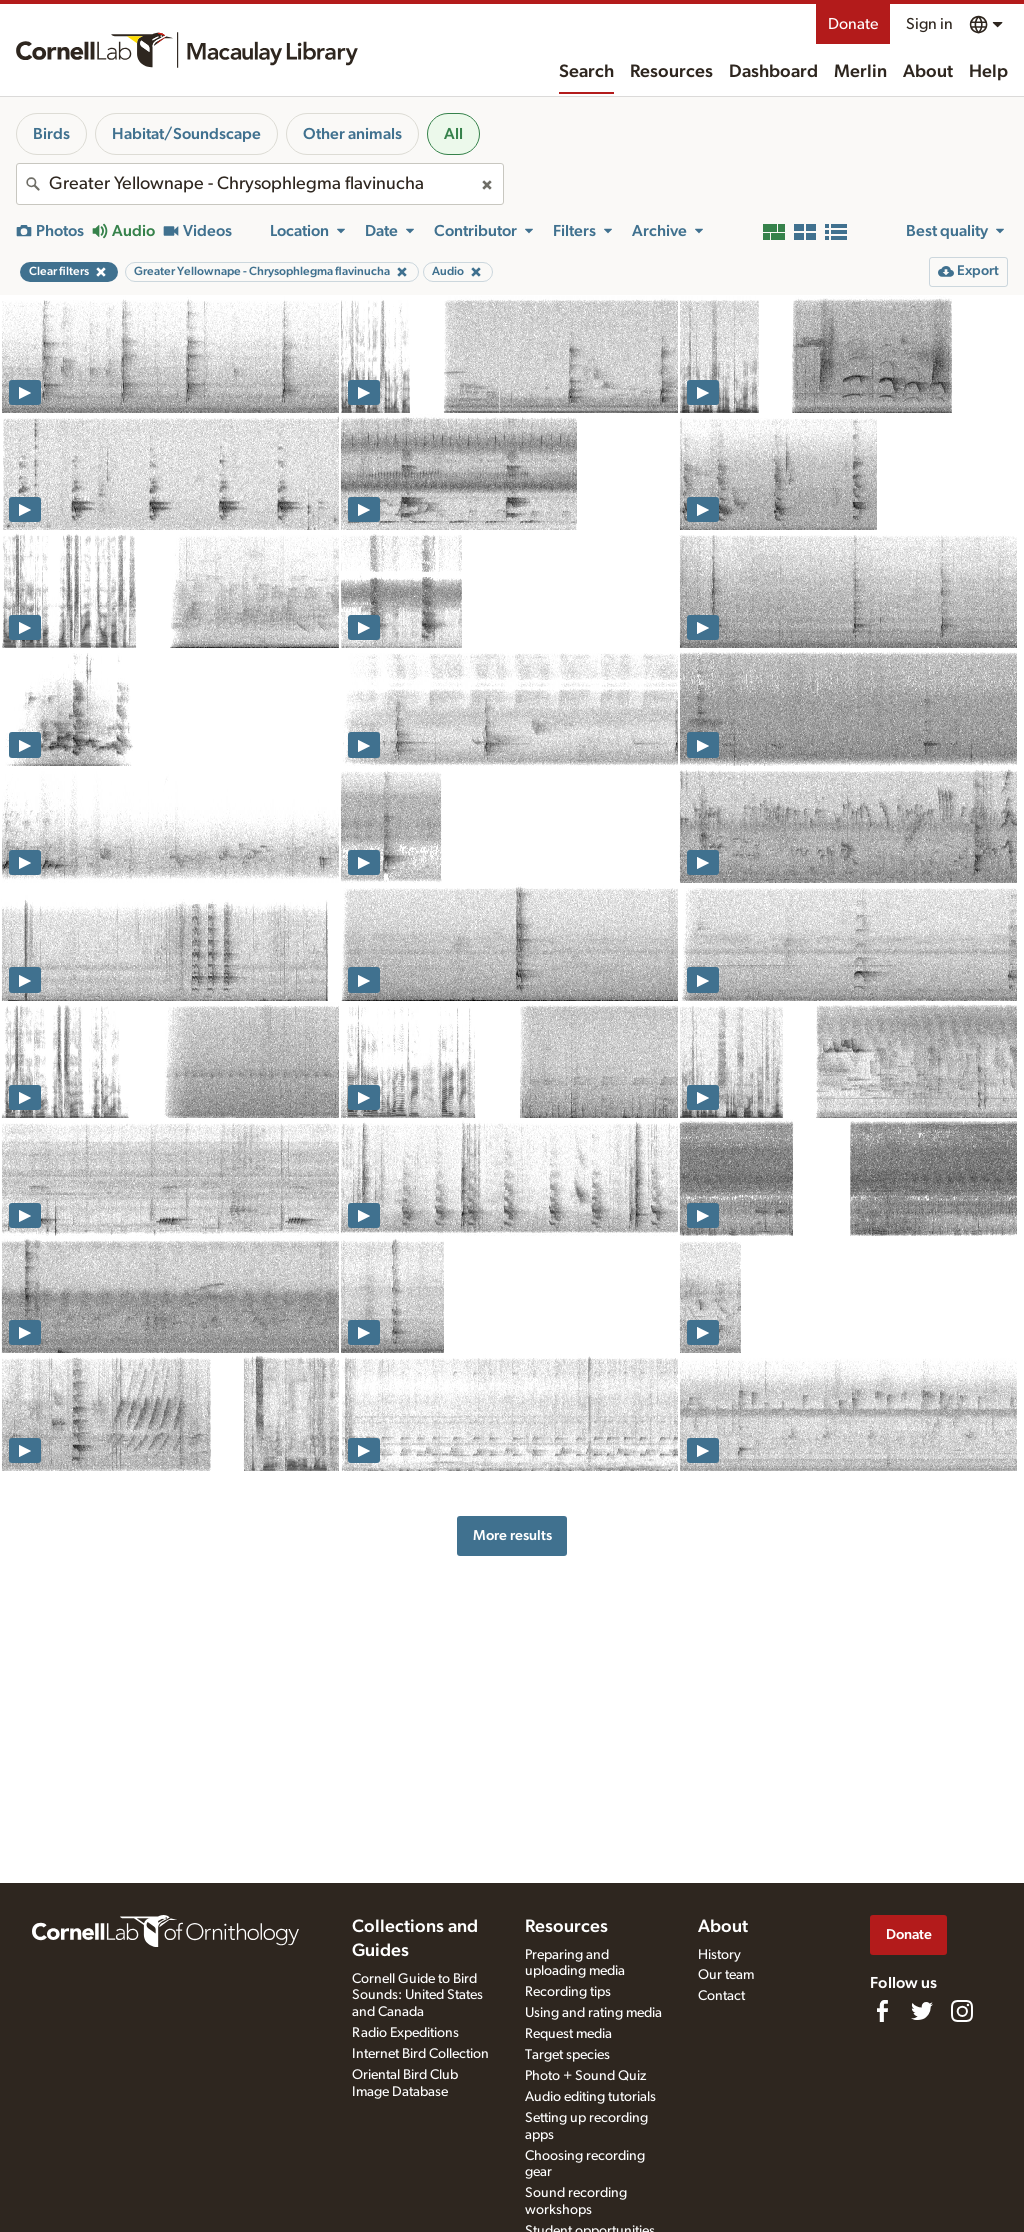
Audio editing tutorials (590, 2097)
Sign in (929, 24)
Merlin (860, 72)
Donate (853, 24)
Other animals (352, 134)
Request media (568, 2034)
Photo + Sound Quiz (585, 2076)
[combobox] (260, 184)
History (719, 1955)
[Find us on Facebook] (882, 2011)
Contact (721, 1996)
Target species (567, 2055)
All (453, 134)
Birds (51, 134)
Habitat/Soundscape (186, 134)
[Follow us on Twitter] (922, 2011)
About (928, 72)
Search (586, 72)
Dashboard (773, 72)
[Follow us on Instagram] (962, 2011)
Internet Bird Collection (420, 2054)
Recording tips (568, 1992)
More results (512, 1535)
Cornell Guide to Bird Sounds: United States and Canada (417, 1996)
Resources (671, 72)
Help (988, 72)
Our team (726, 1975)
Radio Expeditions (405, 2033)
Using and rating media (593, 2013)
